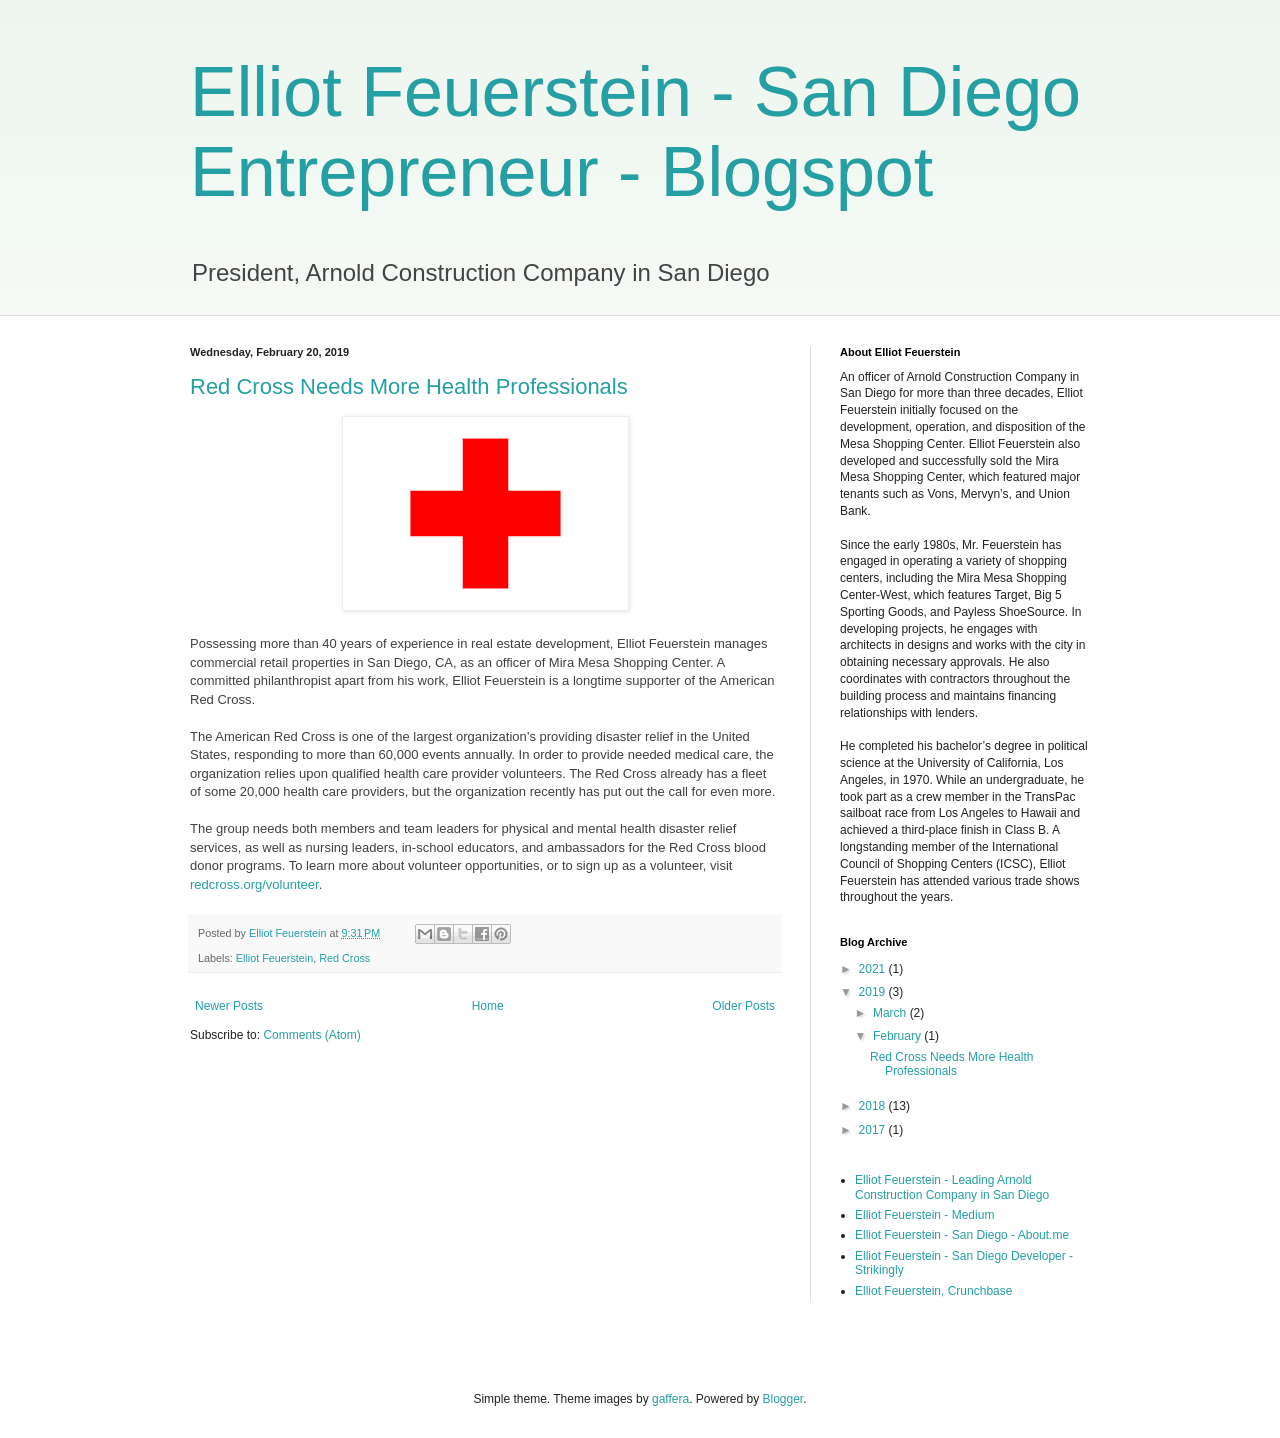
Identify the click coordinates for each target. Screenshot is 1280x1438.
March (891, 1013)
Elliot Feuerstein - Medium (924, 1215)
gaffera (670, 1399)
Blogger (783, 1399)
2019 (874, 992)
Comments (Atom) (311, 1035)
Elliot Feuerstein (274, 958)
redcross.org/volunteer (254, 884)
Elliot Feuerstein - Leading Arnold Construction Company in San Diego (952, 1187)
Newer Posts (229, 1006)
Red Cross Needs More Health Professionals (409, 386)
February (898, 1036)
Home (488, 1006)
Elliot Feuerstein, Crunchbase (933, 1291)
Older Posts (743, 1006)
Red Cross (344, 958)
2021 (874, 969)
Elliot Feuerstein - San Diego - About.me (962, 1235)
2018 (874, 1106)
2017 (874, 1130)
